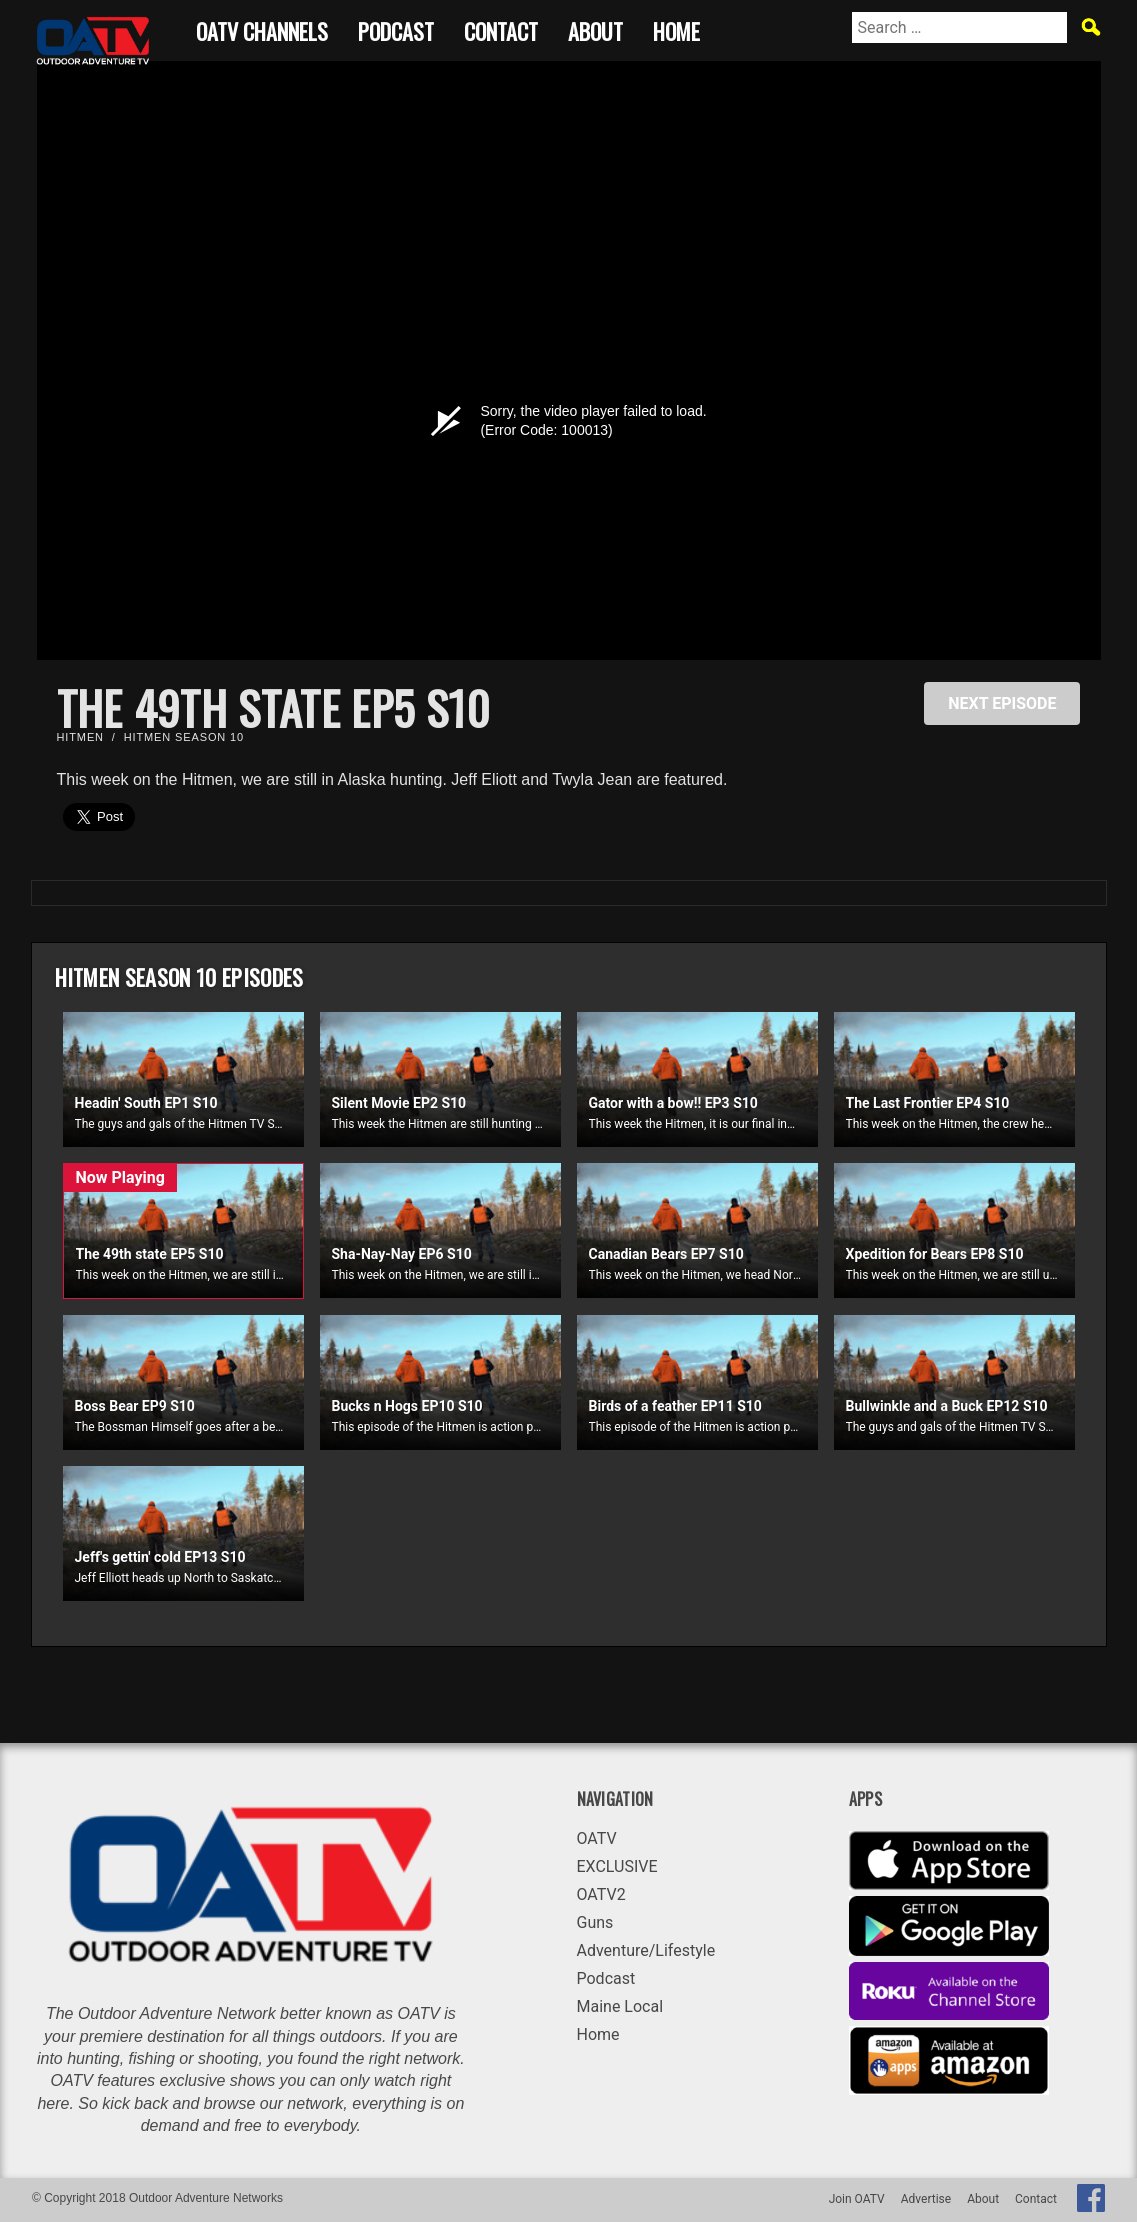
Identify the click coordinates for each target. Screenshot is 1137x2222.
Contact (501, 28)
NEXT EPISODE (1002, 703)
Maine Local (620, 2006)
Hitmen (80, 737)
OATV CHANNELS (262, 28)
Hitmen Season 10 (184, 737)
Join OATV (857, 2199)
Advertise (926, 2199)
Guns (595, 1922)
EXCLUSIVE (617, 1866)
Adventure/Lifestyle (646, 1950)
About (595, 28)
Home (676, 28)
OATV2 (601, 1894)
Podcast (396, 28)
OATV (597, 1838)
